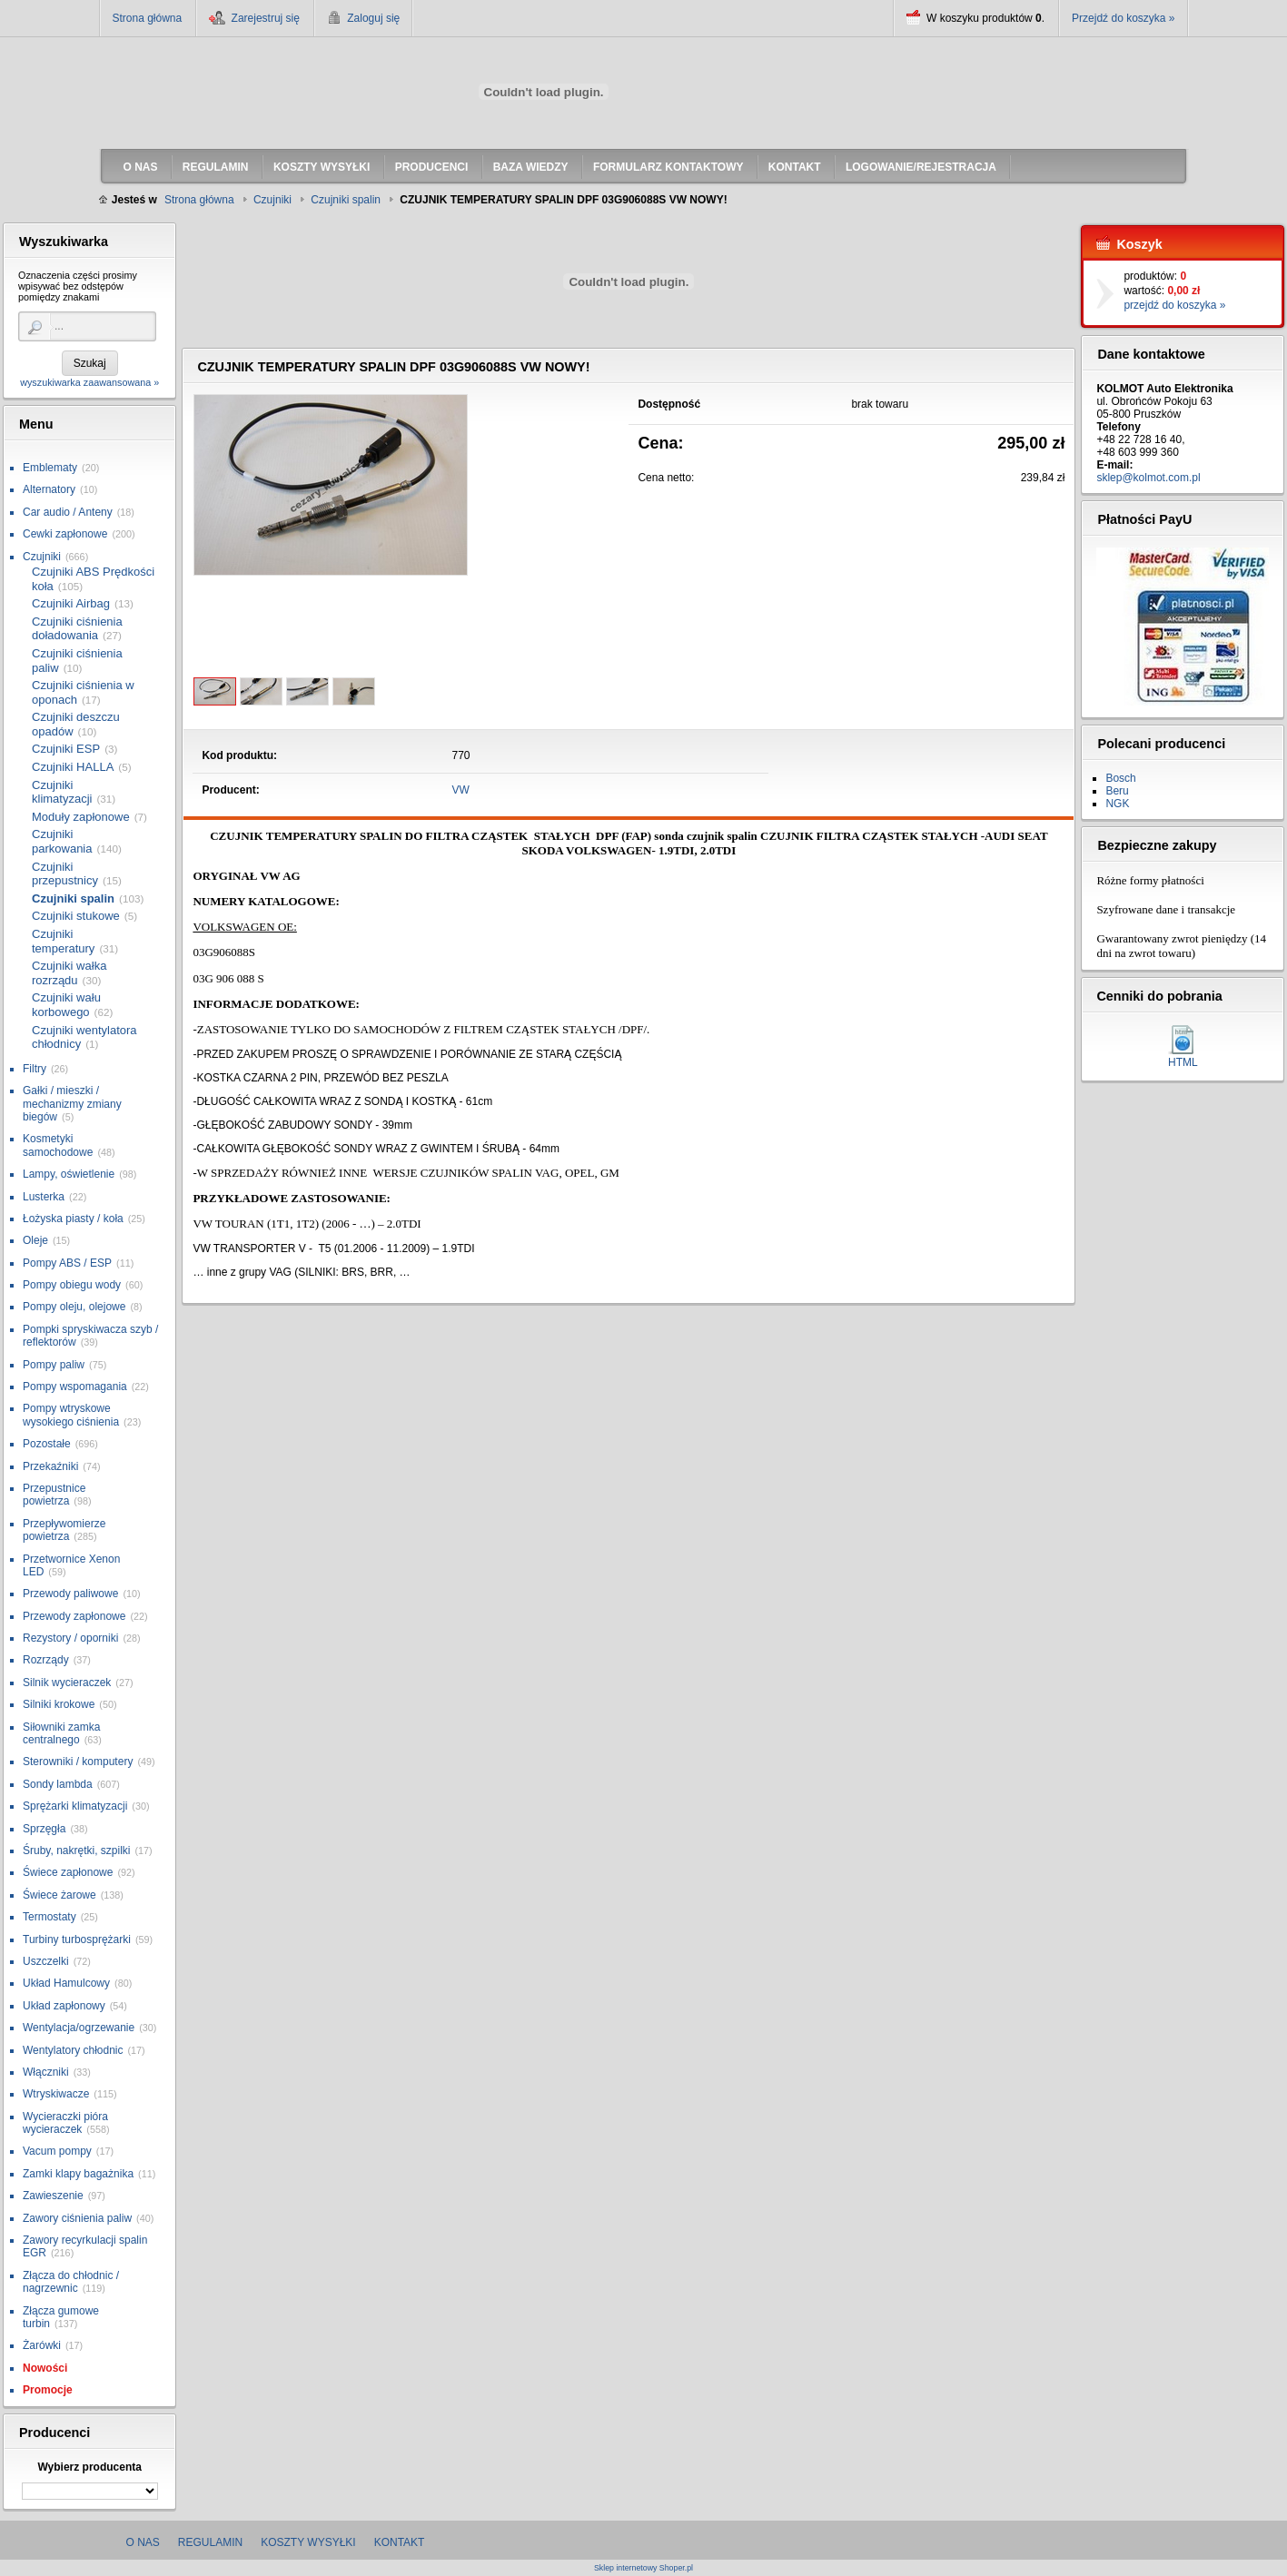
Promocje (48, 2390)
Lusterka (43, 1196)
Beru (1116, 791)
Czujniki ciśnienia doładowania (77, 629)
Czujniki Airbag (71, 603)
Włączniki (46, 2072)
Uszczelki (46, 1961)
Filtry (34, 1068)
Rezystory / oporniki (70, 1638)
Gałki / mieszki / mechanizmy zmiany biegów (72, 1103)
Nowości (45, 2368)
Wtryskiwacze (56, 2093)
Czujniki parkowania (62, 841)
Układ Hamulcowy (66, 1983)
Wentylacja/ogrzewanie (78, 2027)
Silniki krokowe (58, 1704)
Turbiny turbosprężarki (77, 1939)
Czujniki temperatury (63, 941)
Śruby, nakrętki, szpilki (76, 1850)
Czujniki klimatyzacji (62, 792)
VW (461, 790)
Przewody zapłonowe (74, 1616)
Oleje (35, 1240)
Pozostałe (47, 1443)
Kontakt (399, 2542)
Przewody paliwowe (70, 1593)
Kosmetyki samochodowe (58, 1145)
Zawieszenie (53, 2195)
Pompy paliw (53, 1364)
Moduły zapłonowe (81, 817)
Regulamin (210, 2542)
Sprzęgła (44, 1828)
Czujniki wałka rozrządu (69, 973)
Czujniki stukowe (76, 916)
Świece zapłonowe (68, 1872)
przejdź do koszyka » (1174, 305)
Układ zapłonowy (64, 2005)
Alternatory (49, 489)
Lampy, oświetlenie (68, 1174)
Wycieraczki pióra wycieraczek (65, 2123)
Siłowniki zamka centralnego (61, 1733)
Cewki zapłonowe (65, 534)
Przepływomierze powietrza (64, 1530)
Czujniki (42, 556)
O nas (143, 2542)
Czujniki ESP (66, 748)
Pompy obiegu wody (72, 1284)
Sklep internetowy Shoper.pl (643, 2568)
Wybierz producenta (89, 2467)
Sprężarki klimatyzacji (75, 1806)
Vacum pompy (57, 2151)
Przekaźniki (50, 1466)
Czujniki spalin (73, 898)
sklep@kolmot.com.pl (1148, 477)
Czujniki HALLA (73, 767)
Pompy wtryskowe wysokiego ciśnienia (71, 1414)
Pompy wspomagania (75, 1386)
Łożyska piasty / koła (73, 1218)
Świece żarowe (59, 1895)
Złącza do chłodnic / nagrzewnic (71, 2282)
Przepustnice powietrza (54, 1494)
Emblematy (50, 467)
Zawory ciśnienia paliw (77, 2218)
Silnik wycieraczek (67, 1682)
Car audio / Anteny (68, 512)
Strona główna (148, 18)
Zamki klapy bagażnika (78, 2173)
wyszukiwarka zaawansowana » (89, 382)
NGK (1117, 803)
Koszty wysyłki (308, 2542)
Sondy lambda (58, 1784)
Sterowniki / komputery (78, 1761)
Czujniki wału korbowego (66, 1005)
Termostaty (49, 1916)
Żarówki (42, 2345)
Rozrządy (46, 1659)
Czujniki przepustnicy (65, 874)
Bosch (1120, 778)
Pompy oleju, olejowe (74, 1306)
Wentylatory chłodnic (73, 2050)
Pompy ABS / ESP (67, 1263)
